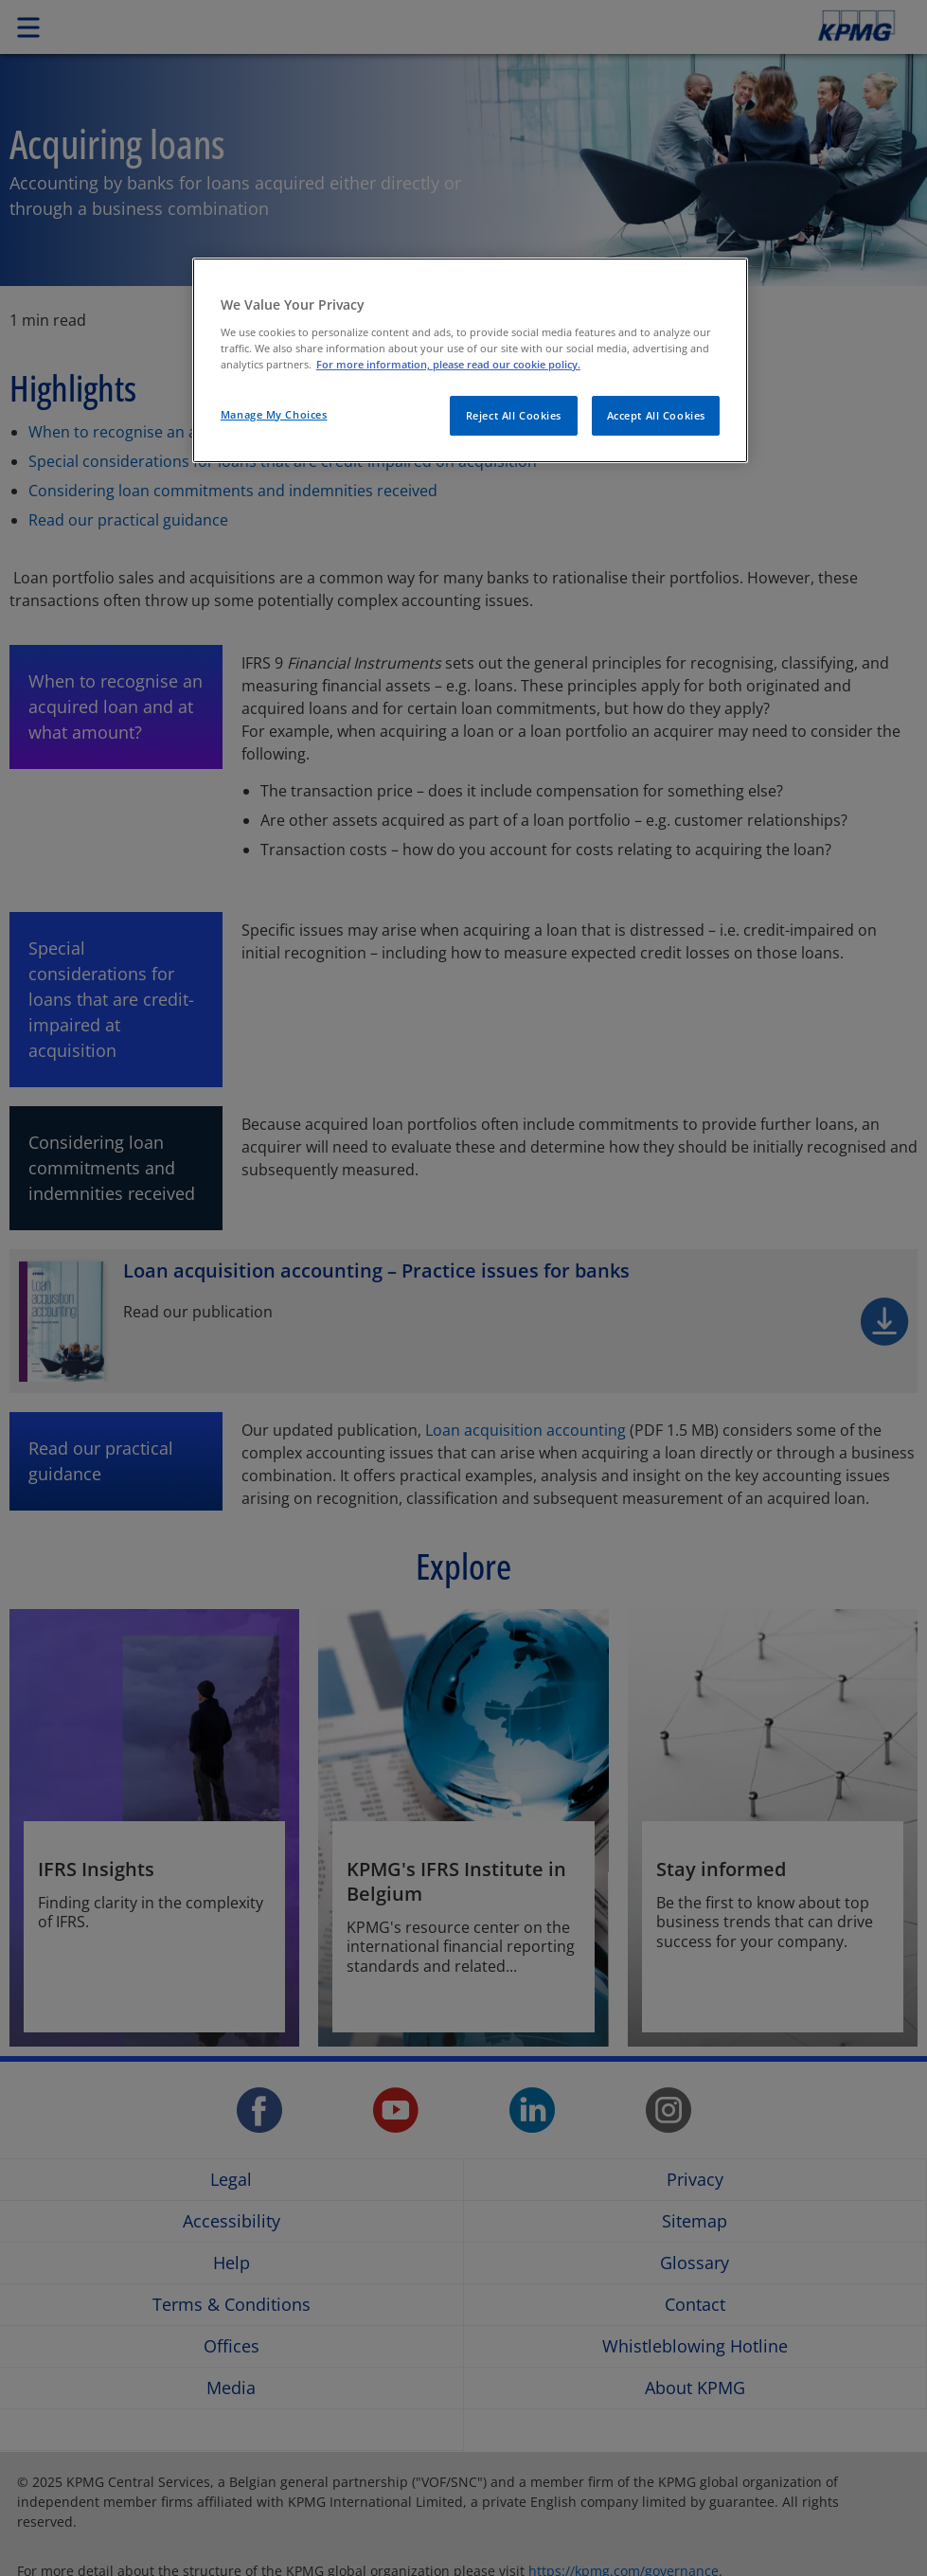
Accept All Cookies (656, 415)
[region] (470, 360)
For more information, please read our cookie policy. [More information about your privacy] (448, 364)
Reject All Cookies (514, 415)
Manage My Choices (274, 414)
